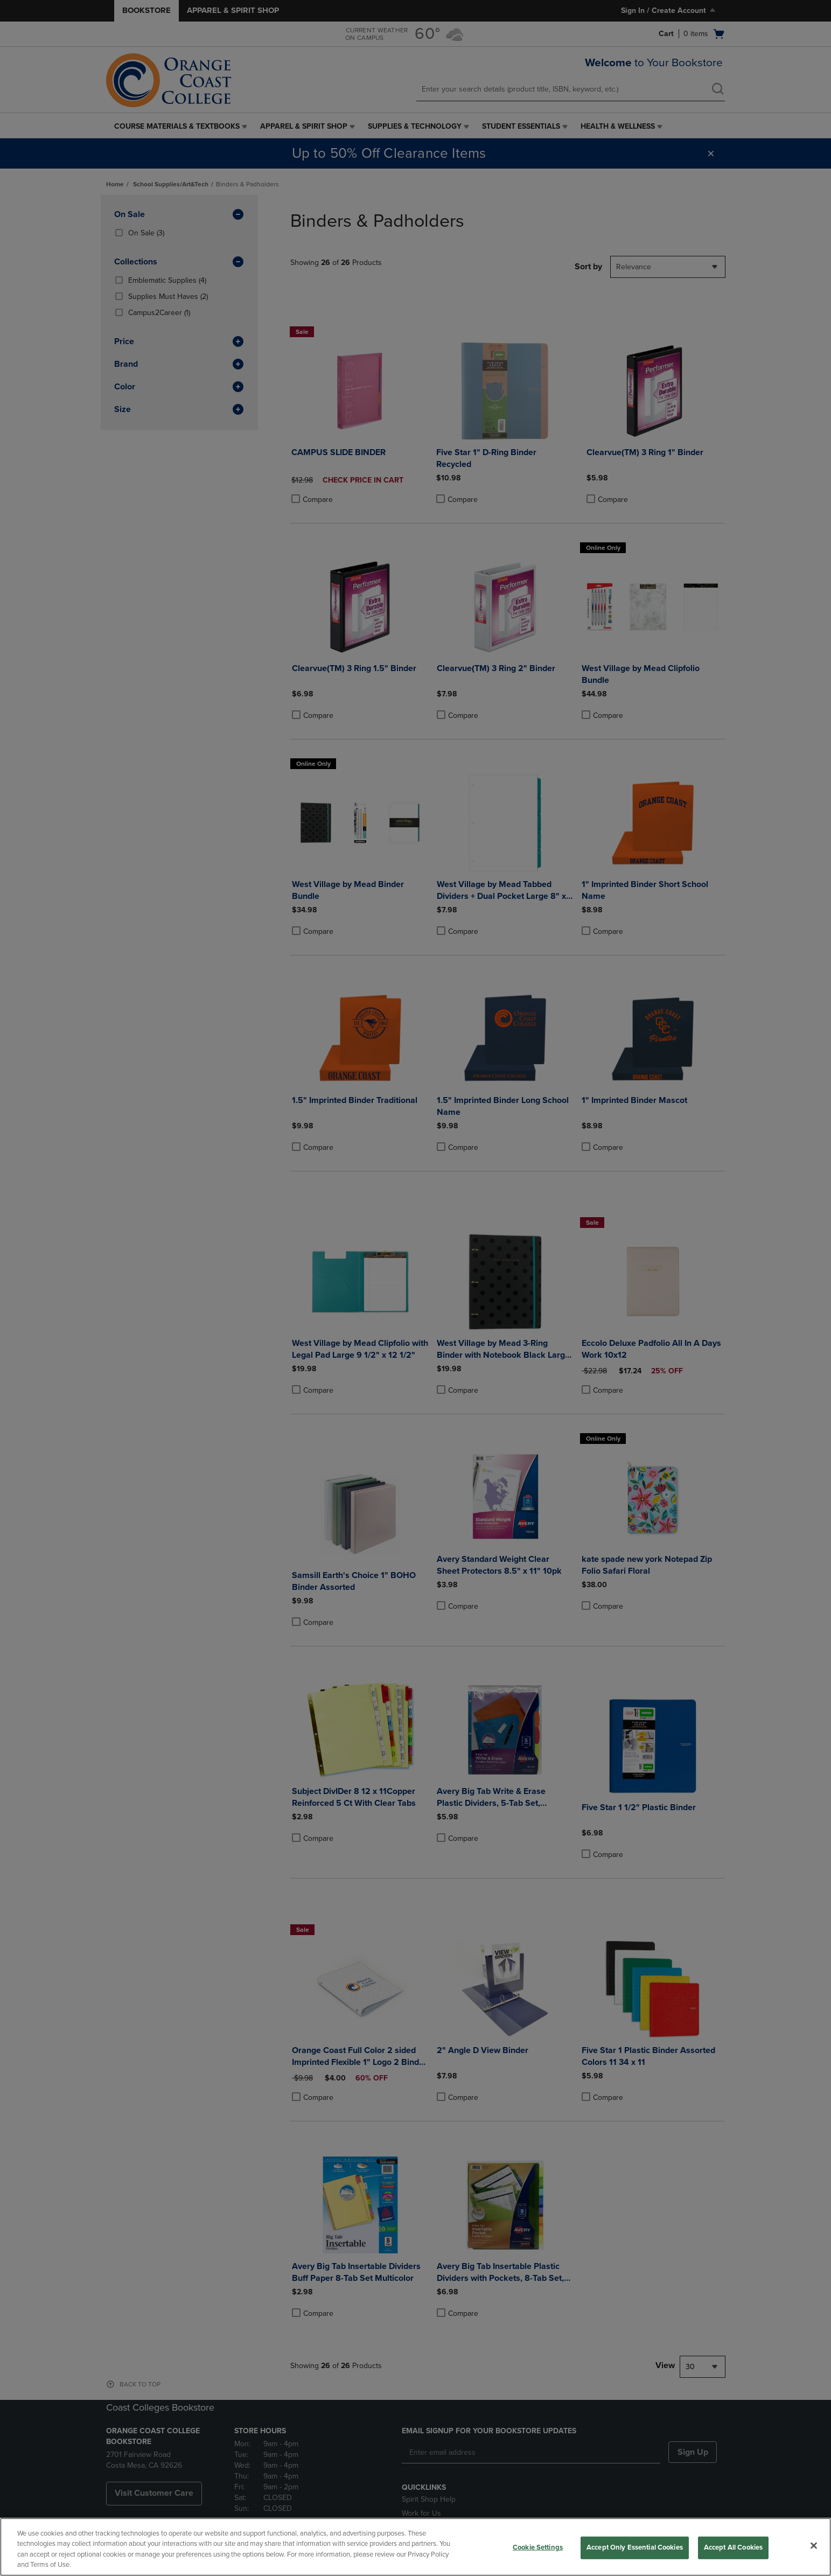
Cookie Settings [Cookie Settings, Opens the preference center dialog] (538, 2547)
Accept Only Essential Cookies (634, 2547)
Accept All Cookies (733, 2547)
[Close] (814, 2545)
